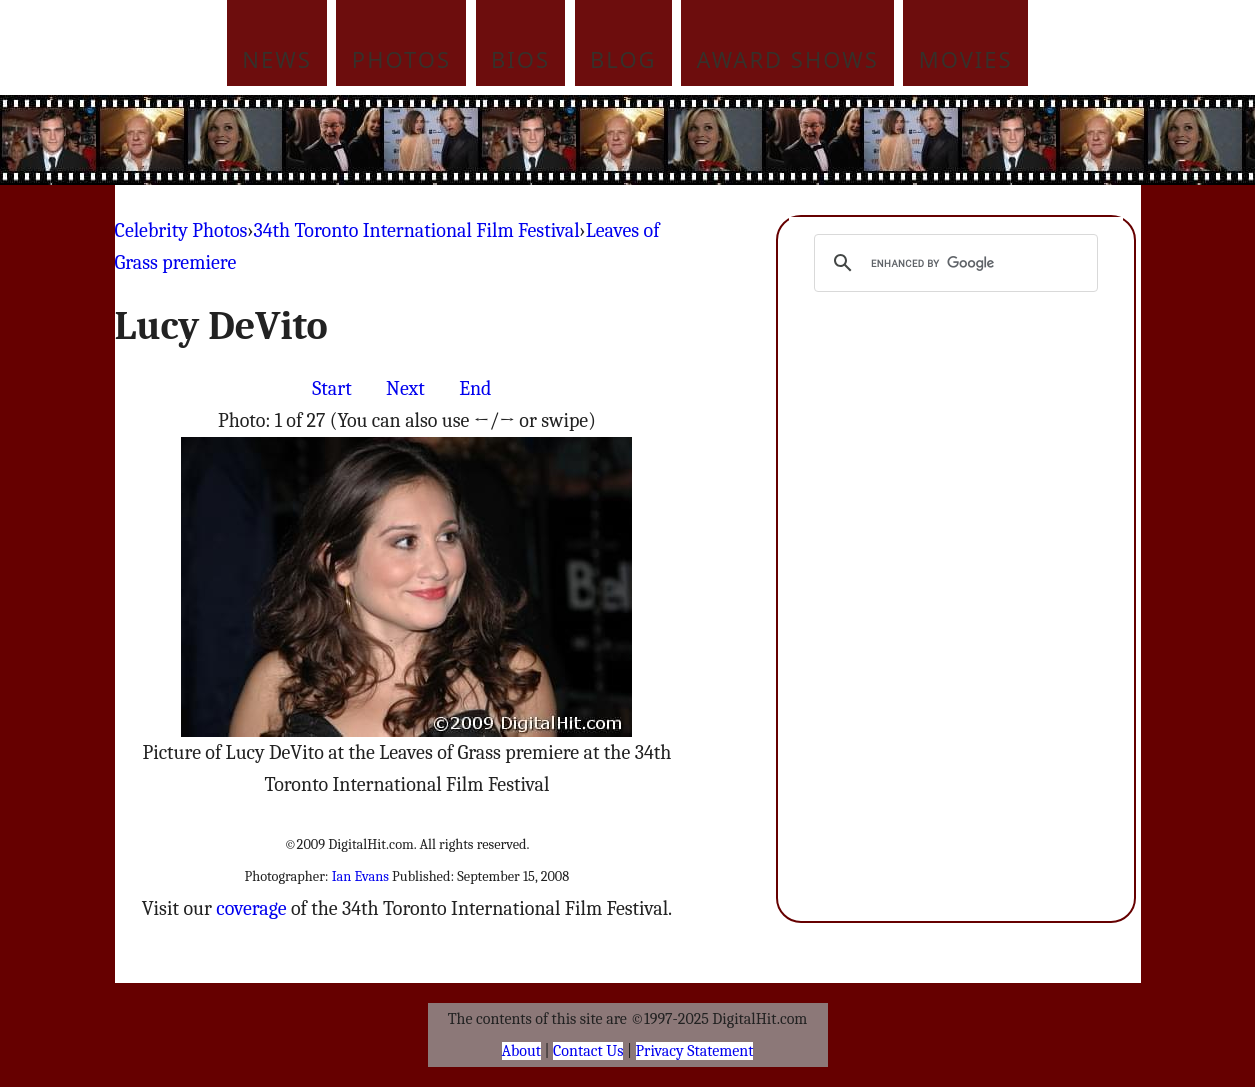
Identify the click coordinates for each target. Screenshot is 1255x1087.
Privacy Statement (695, 1051)
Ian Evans (360, 876)
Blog (623, 59)
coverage (251, 908)
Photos (401, 59)
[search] (953, 263)
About (521, 1051)
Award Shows (788, 59)
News (277, 59)
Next (405, 388)
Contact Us (588, 1051)
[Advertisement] (763, 140)
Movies (966, 59)
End (475, 388)
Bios (520, 59)
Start (331, 388)
